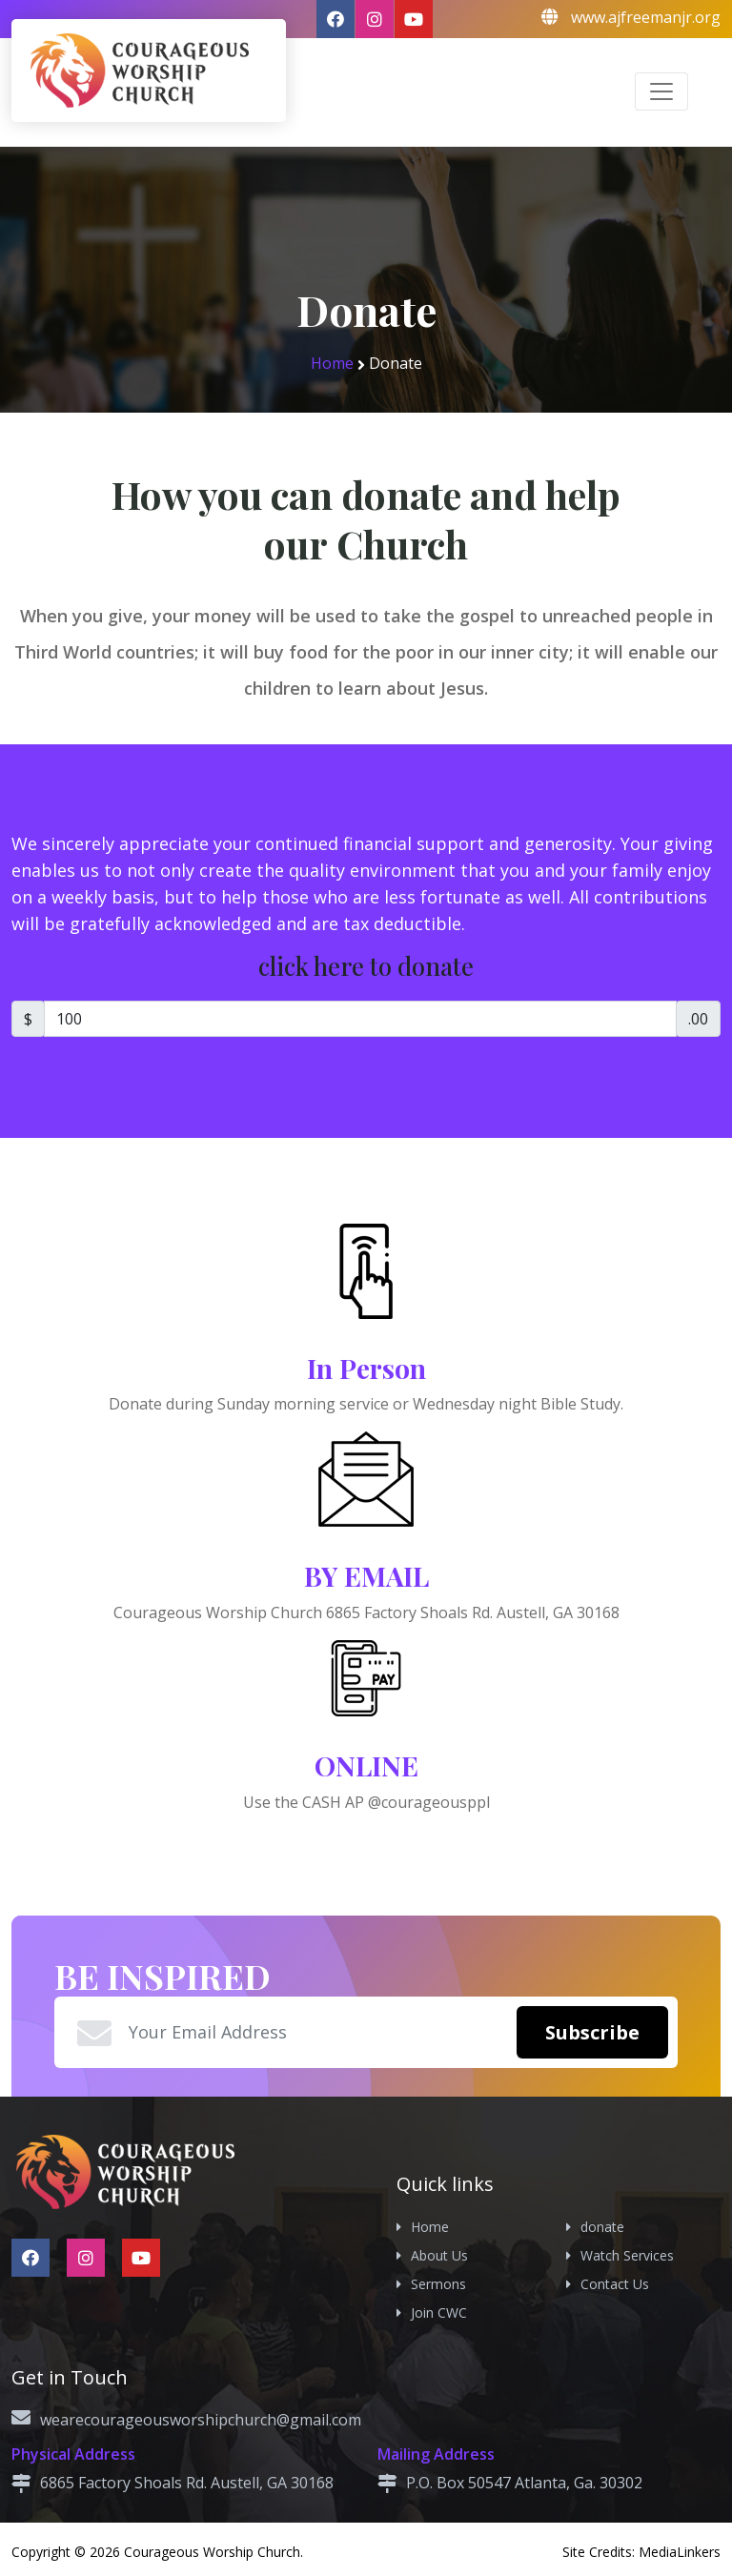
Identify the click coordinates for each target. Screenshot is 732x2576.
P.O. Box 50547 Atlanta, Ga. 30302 (524, 2482)
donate (602, 2227)
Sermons (438, 2284)
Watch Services (627, 2255)
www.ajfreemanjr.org (646, 17)
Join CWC (439, 2312)
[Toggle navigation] (661, 91)
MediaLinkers (680, 2552)
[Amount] (360, 1019)
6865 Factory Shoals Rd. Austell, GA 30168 (187, 2482)
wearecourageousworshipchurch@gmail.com (200, 2419)
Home (332, 363)
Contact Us (614, 2284)
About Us (439, 2255)
